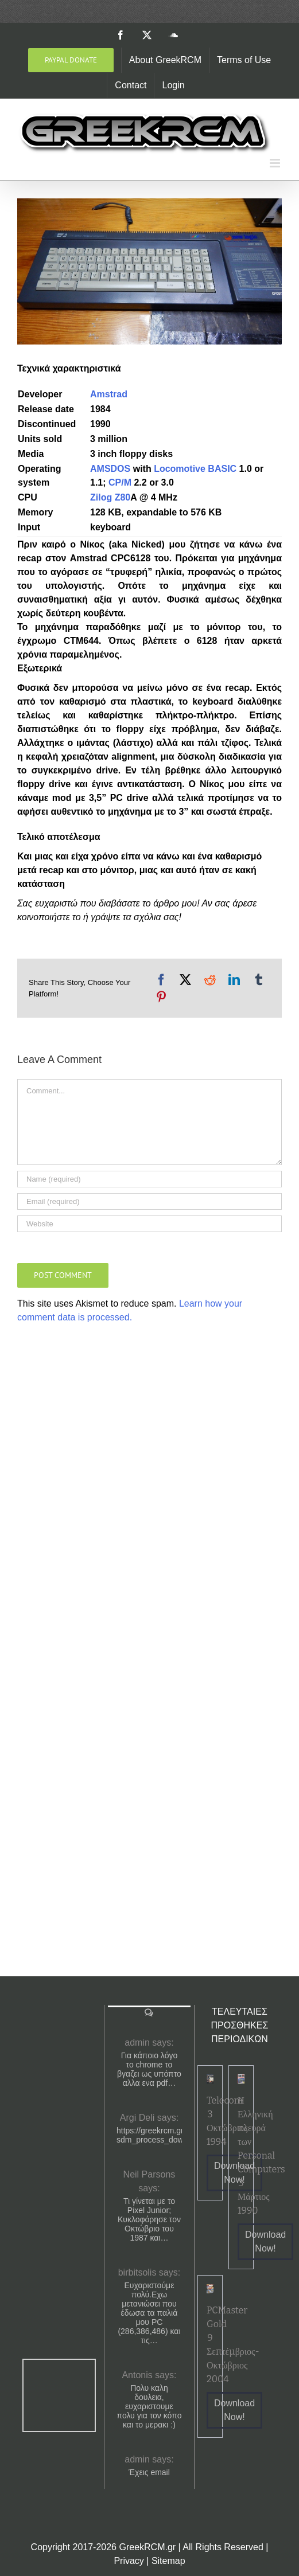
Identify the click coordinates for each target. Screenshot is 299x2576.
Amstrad (108, 394)
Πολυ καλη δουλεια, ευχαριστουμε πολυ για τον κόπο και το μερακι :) (149, 2406)
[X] (185, 979)
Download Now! (265, 2241)
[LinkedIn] (234, 979)
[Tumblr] (258, 979)
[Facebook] (161, 979)
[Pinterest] (161, 997)
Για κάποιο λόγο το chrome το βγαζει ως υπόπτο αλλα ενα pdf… (149, 2069)
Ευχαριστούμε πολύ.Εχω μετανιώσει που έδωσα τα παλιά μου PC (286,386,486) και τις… (149, 2313)
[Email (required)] (149, 1201)
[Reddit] (210, 979)
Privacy (128, 2561)
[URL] (149, 1223)
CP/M (119, 482)
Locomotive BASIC (195, 469)
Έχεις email (149, 2472)
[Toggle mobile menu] (276, 163)
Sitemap (168, 2561)
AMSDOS (110, 469)
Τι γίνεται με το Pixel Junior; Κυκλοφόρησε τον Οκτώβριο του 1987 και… (149, 2219)
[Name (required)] (149, 1179)
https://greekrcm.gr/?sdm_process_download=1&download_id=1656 (149, 2135)
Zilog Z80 (110, 497)
